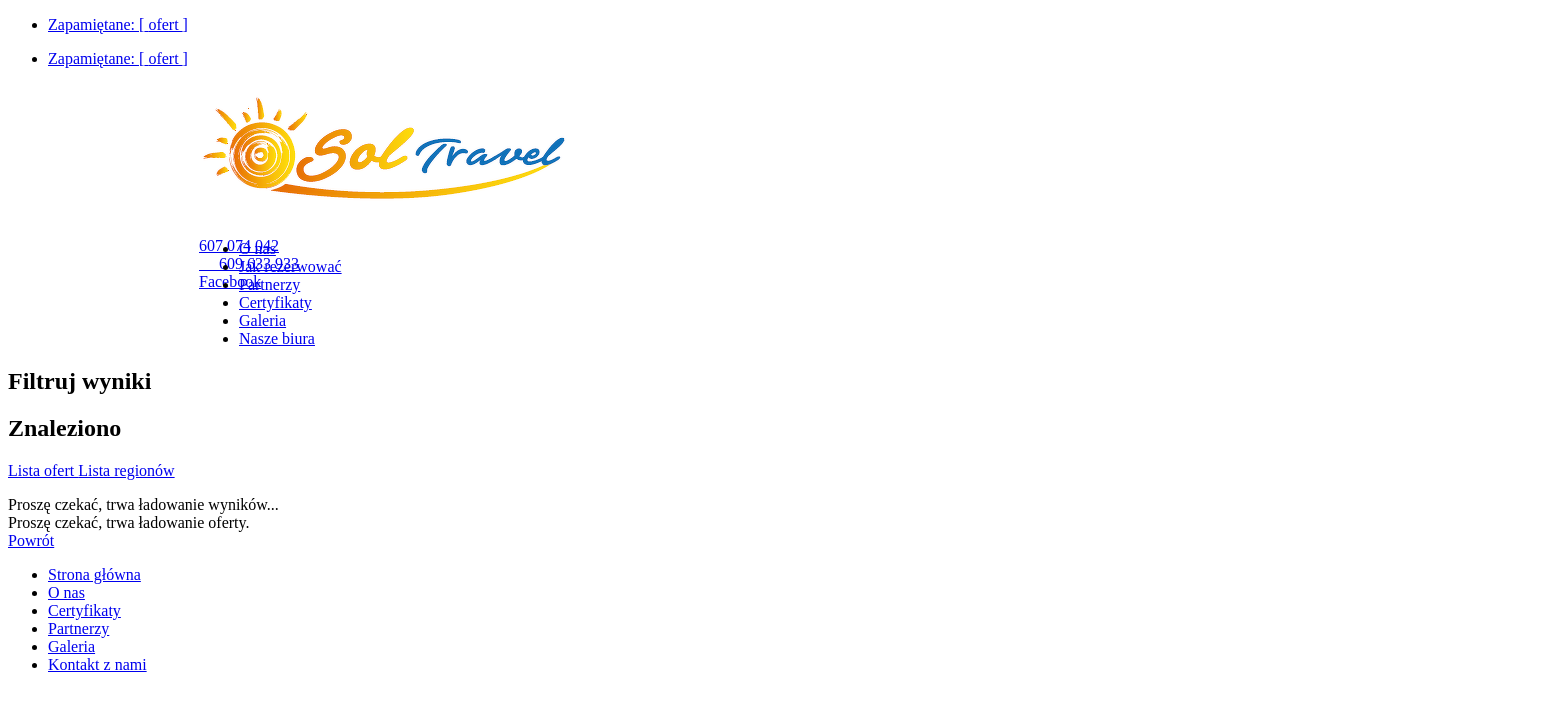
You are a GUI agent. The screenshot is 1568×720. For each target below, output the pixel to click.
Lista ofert (43, 470)
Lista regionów (126, 470)
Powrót (31, 540)
